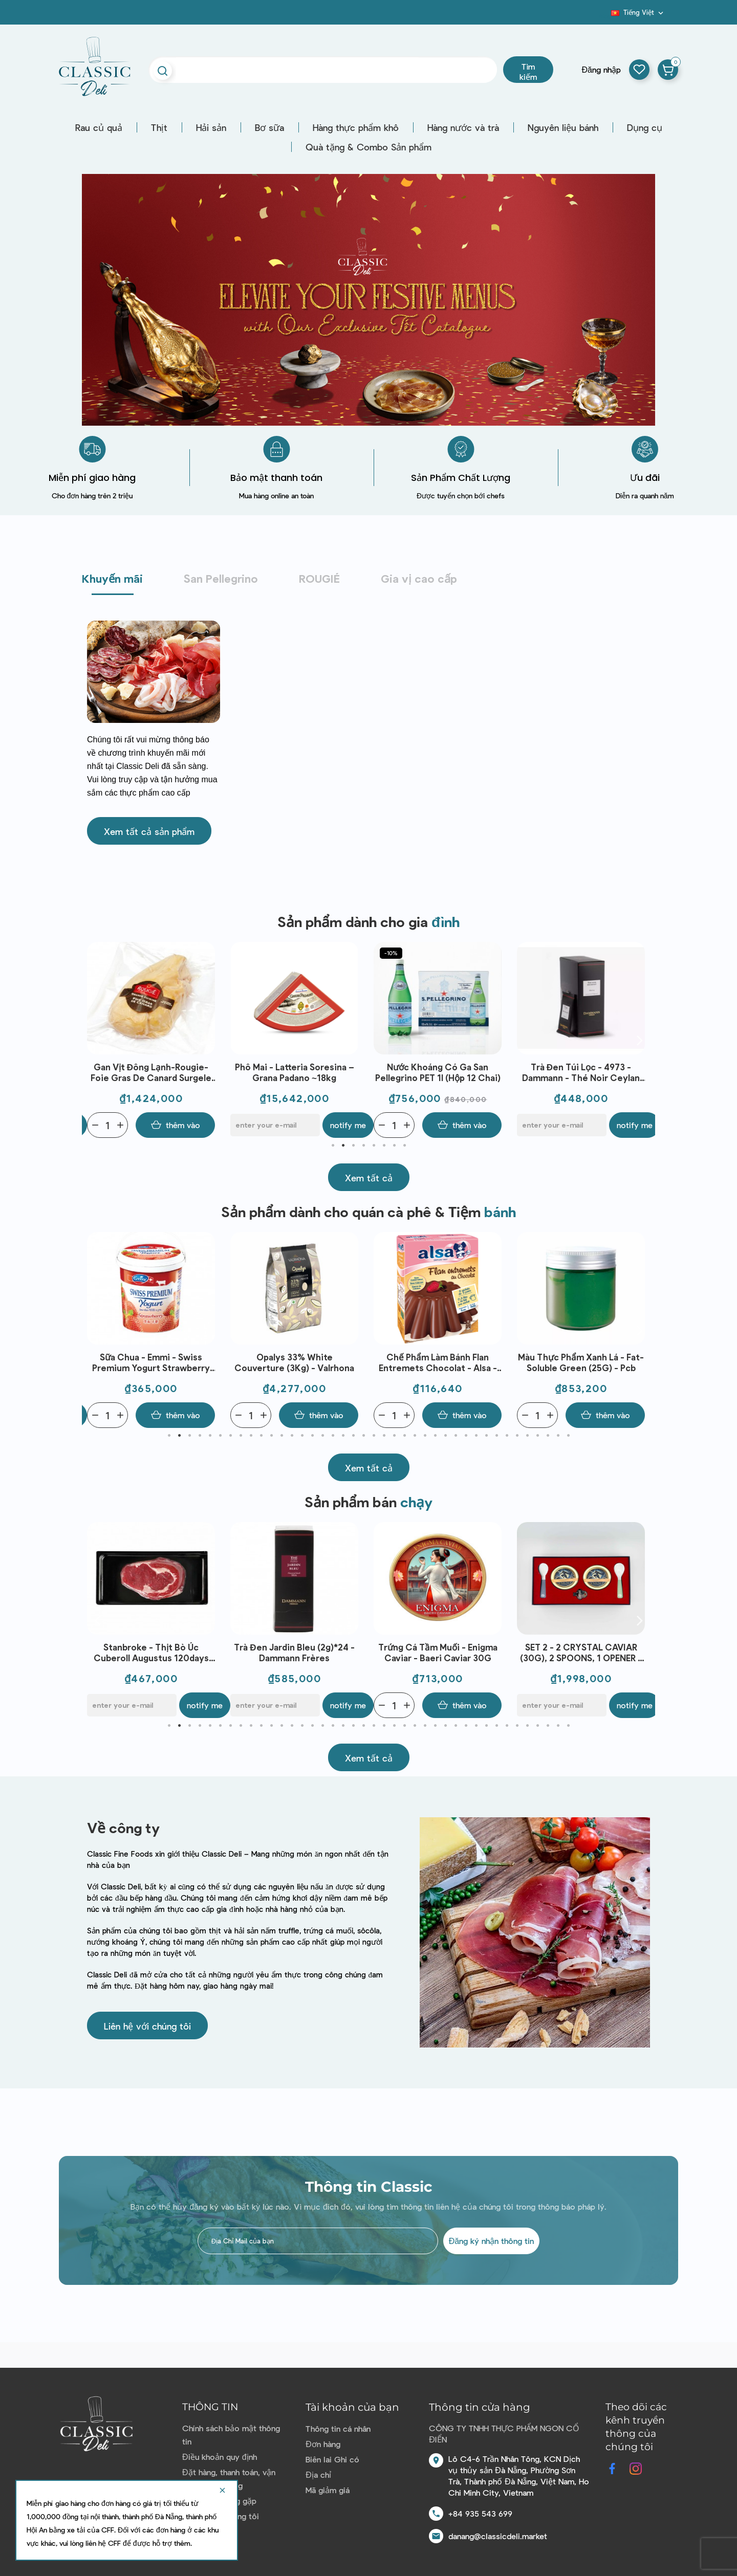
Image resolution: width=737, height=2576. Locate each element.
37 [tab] (537, 1435)
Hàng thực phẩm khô (356, 127)
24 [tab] (404, 1435)
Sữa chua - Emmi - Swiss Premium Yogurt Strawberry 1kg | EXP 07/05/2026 (151, 1363)
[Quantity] (107, 1125)
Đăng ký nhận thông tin (491, 2240)
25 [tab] (414, 1435)
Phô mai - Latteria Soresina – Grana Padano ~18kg (294, 1072)
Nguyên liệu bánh (563, 127)
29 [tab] (455, 1435)
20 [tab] (363, 1435)
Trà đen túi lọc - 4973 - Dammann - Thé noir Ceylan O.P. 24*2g (581, 1073)
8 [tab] (404, 1145)
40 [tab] (568, 1435)
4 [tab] (363, 1145)
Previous (97, 1040)
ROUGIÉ (319, 578)
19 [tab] (353, 1435)
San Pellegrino (221, 578)
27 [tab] (435, 1435)
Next (640, 1040)
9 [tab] (251, 1435)
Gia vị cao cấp (419, 578)
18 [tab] (343, 1435)
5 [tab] (373, 1145)
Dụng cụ (644, 127)
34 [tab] (507, 1435)
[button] (149, 831)
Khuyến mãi (112, 578)
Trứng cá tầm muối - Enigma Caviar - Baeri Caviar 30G (573, 1652)
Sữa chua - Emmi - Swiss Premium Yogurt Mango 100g (143, 1652)
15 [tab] (312, 1435)
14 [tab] (302, 1435)
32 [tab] (486, 1435)
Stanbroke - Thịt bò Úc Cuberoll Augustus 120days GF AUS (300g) (286, 1653)
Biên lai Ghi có (332, 2459)
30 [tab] (466, 1435)
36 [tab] (527, 1435)
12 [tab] (281, 1435)
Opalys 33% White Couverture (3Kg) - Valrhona (294, 1362)
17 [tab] (333, 1435)
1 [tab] (333, 1145)
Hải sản (211, 127)
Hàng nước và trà (463, 127)
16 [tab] (322, 1435)
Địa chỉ (318, 2474)
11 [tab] (271, 1435)
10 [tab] (261, 1435)
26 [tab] (425, 1435)
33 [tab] (496, 1435)
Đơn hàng (323, 2444)
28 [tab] (445, 1435)
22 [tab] (384, 1435)
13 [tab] (292, 1435)
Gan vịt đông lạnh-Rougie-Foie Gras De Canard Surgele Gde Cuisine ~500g (151, 1073)
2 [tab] (343, 1145)
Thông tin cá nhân (338, 2428)
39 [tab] (558, 1435)
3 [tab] (353, 1145)
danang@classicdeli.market (497, 2536)
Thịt (159, 127)
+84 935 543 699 (480, 2513)
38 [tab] (548, 1435)
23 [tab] (394, 1435)
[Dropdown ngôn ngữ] (638, 12)
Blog (605, 15)
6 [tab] (384, 1145)
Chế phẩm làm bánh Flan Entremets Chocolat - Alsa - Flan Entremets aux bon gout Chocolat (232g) (438, 1363)
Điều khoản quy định (219, 2456)
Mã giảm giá (328, 2490)
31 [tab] (476, 1435)
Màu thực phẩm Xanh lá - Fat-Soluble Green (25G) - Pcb (581, 1362)
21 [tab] (373, 1435)
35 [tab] (517, 1435)
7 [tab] (394, 1145)
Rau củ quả (98, 127)
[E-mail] (275, 1125)
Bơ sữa (269, 127)
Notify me (348, 1125)
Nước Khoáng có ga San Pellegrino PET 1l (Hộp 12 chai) (438, 1072)
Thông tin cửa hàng (479, 2407)
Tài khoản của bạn (352, 2407)
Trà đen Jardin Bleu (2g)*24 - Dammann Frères (430, 1652)
